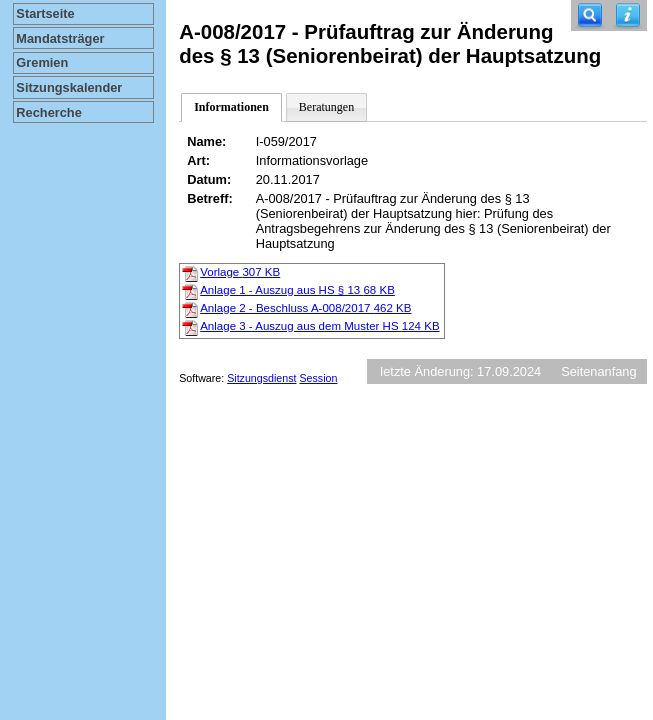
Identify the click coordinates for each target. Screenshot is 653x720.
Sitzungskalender (69, 87)
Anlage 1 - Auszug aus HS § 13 (297, 290)
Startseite (45, 13)
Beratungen (326, 107)
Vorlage (240, 272)
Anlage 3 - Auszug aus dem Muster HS (319, 326)
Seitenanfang (598, 371)
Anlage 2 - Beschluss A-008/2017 (305, 308)
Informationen (231, 107)
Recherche (48, 112)
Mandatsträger (60, 38)
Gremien (42, 62)
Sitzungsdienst (261, 378)
